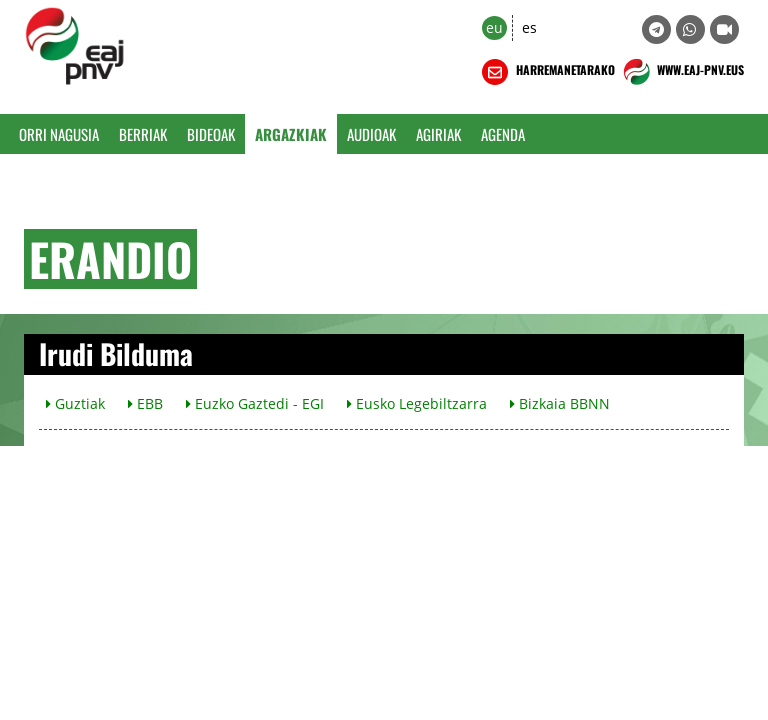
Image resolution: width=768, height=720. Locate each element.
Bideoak (211, 134)
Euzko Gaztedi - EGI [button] (255, 403)
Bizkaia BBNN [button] (560, 403)
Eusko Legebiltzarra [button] (417, 403)
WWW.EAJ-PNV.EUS (681, 72)
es (529, 27)
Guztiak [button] (75, 403)
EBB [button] (145, 403)
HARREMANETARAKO (546, 72)
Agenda (503, 134)
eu (494, 27)
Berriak (143, 134)
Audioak (371, 134)
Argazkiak (291, 134)
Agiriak (438, 134)
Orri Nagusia (59, 134)
